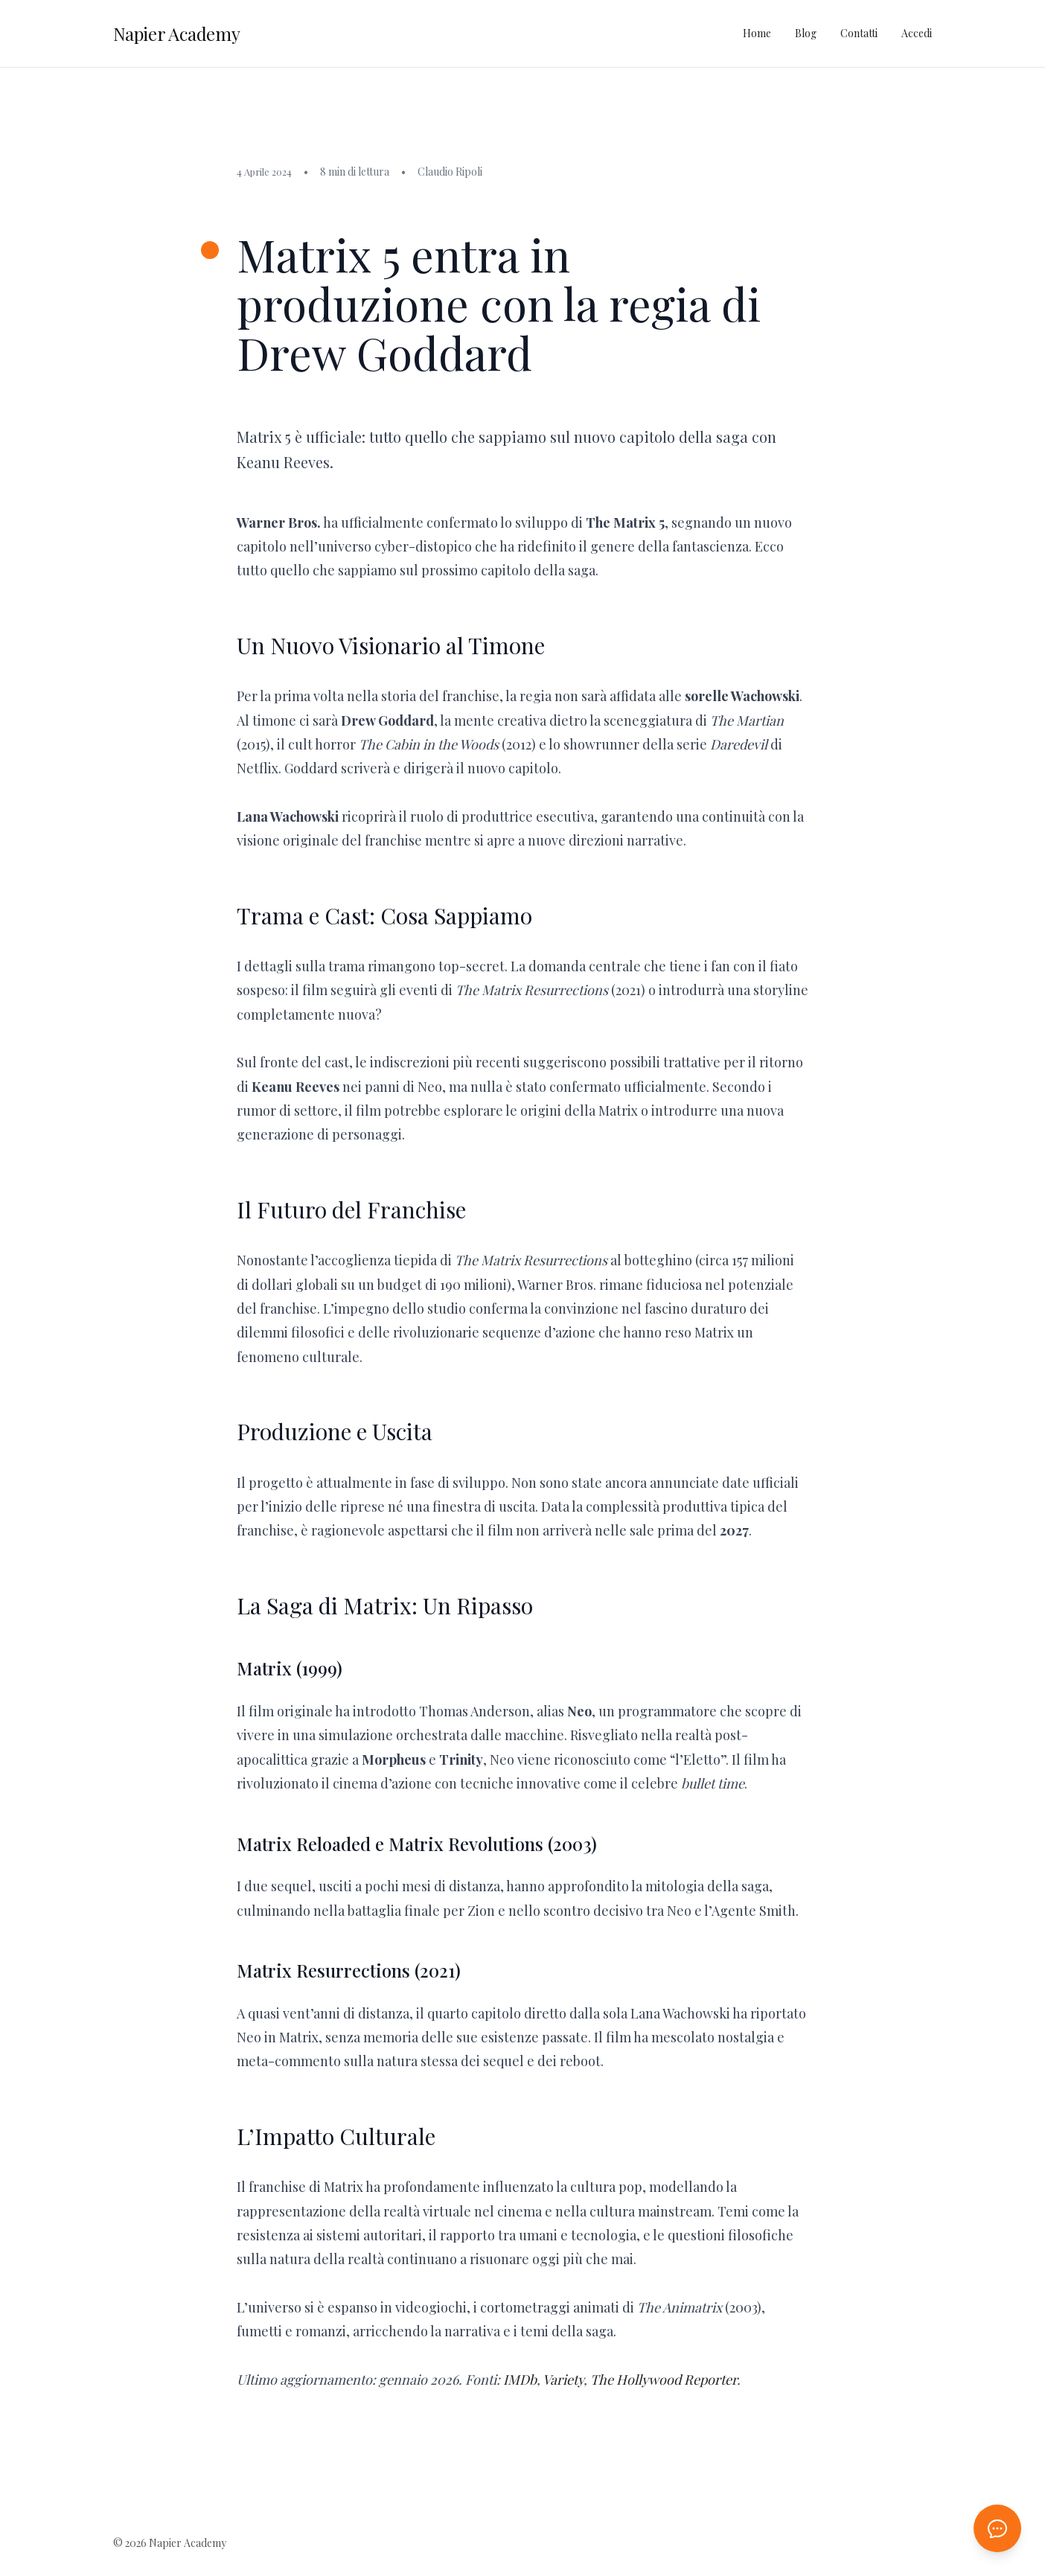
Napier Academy (176, 33)
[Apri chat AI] (997, 2528)
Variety (563, 2379)
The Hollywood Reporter (663, 2379)
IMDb (520, 2379)
